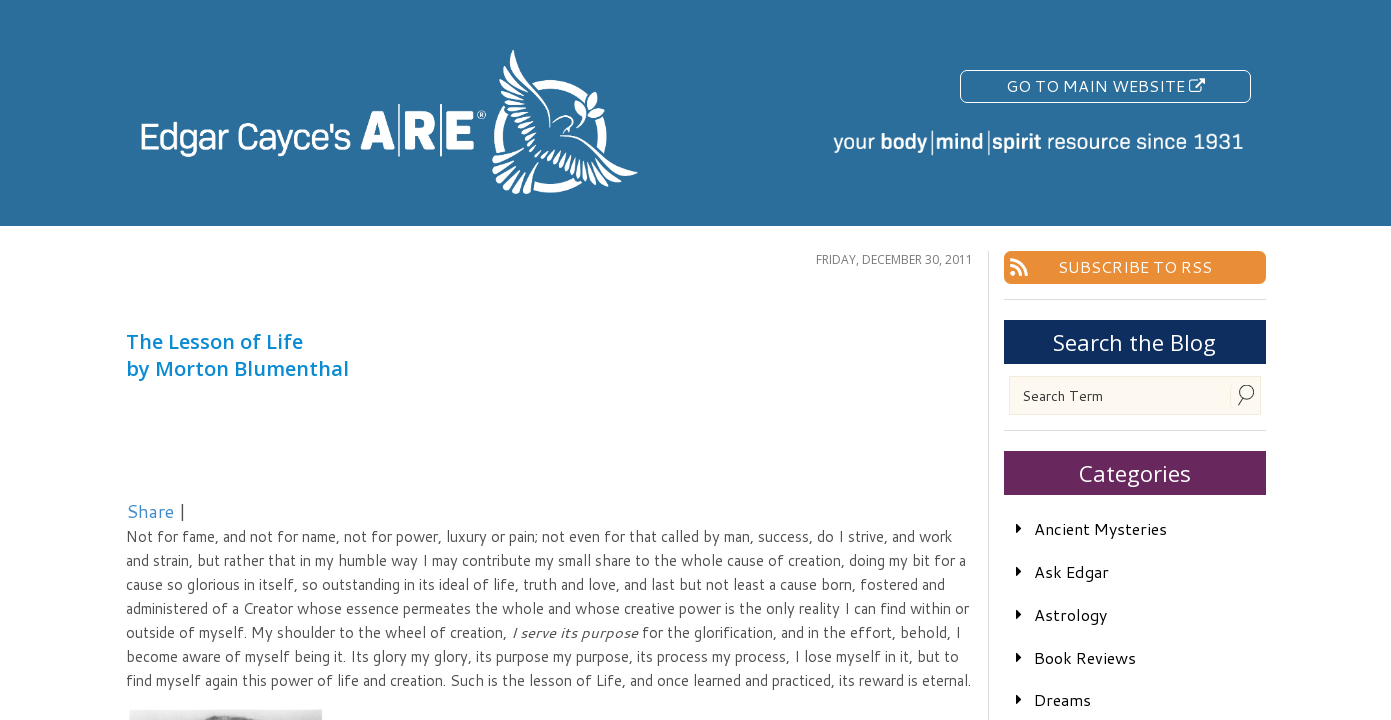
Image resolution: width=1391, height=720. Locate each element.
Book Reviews (1085, 657)
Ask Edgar (1071, 571)
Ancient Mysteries (1100, 528)
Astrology (1070, 614)
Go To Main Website (1105, 85)
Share (150, 511)
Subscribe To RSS (1135, 266)
